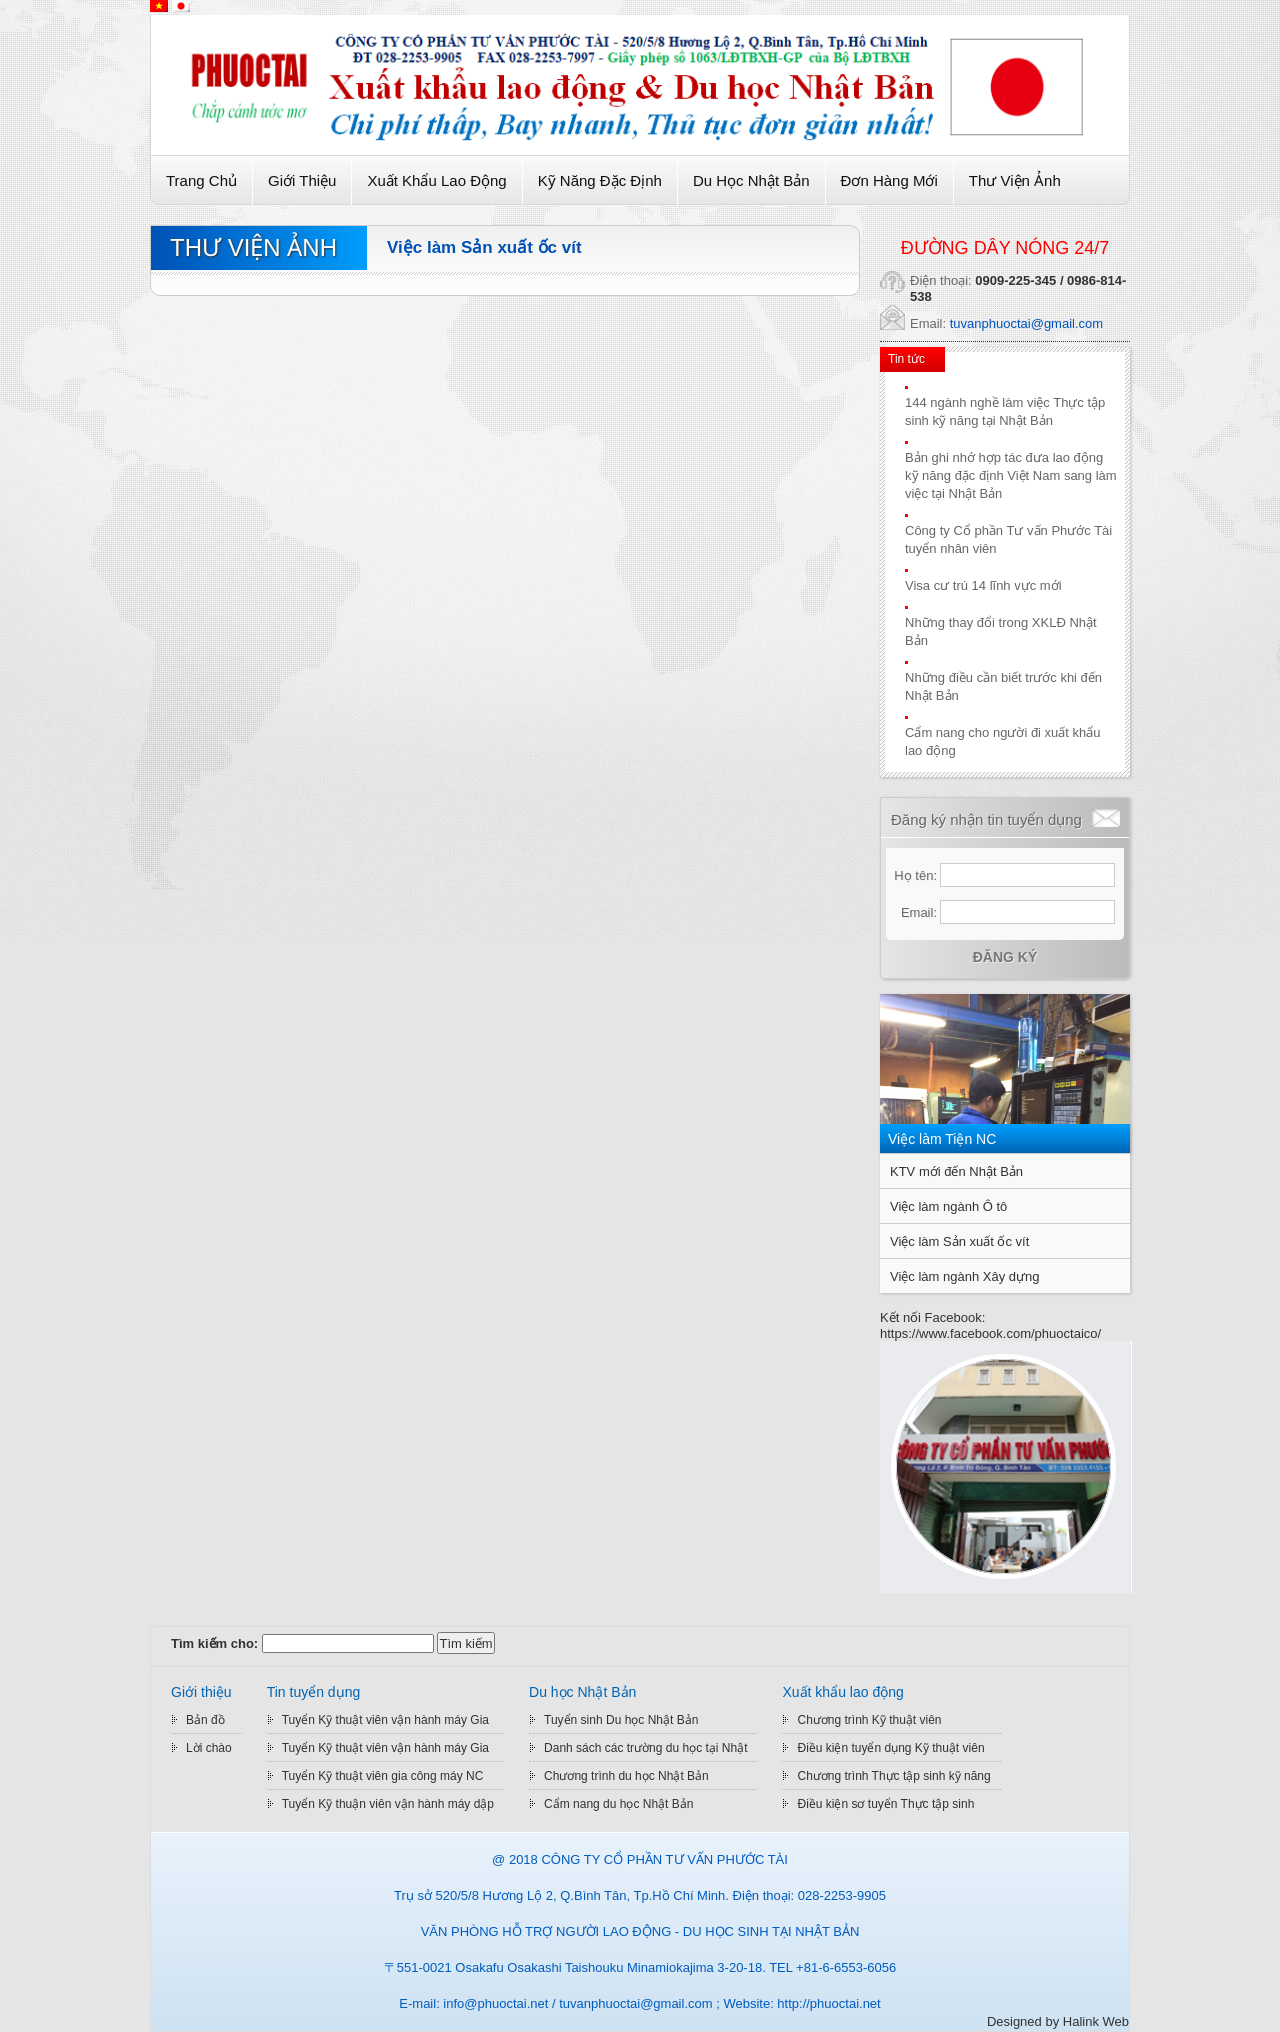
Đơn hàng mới (889, 180)
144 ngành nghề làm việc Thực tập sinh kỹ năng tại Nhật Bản (1005, 411)
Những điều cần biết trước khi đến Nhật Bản (1003, 686)
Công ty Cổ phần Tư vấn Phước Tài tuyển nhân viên (1008, 539)
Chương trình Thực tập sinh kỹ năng (893, 1776)
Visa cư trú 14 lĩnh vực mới (983, 585)
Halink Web (1096, 2021)
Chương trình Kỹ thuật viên (869, 1720)
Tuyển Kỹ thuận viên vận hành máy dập (388, 1804)
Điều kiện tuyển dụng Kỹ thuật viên (890, 1748)
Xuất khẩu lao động (436, 180)
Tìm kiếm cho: (214, 1643)
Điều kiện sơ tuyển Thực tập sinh (885, 1804)
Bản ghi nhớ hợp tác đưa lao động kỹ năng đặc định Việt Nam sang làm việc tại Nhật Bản (1011, 475)
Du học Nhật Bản (751, 180)
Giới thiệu (302, 180)
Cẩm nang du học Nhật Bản (618, 1804)
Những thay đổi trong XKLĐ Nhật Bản (1001, 631)
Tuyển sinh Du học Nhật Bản (621, 1720)
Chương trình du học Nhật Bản (626, 1776)
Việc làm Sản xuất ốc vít (484, 247)
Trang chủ (201, 180)
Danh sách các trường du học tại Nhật (645, 1748)
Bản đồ (205, 1720)
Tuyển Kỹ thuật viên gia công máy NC (383, 1776)
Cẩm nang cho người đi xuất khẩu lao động (1003, 741)
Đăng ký (1005, 957)
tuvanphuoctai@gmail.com (1026, 323)
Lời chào (209, 1748)
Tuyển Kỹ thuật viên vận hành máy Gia (385, 1720)
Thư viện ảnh (1015, 180)
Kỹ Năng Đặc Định (600, 180)
